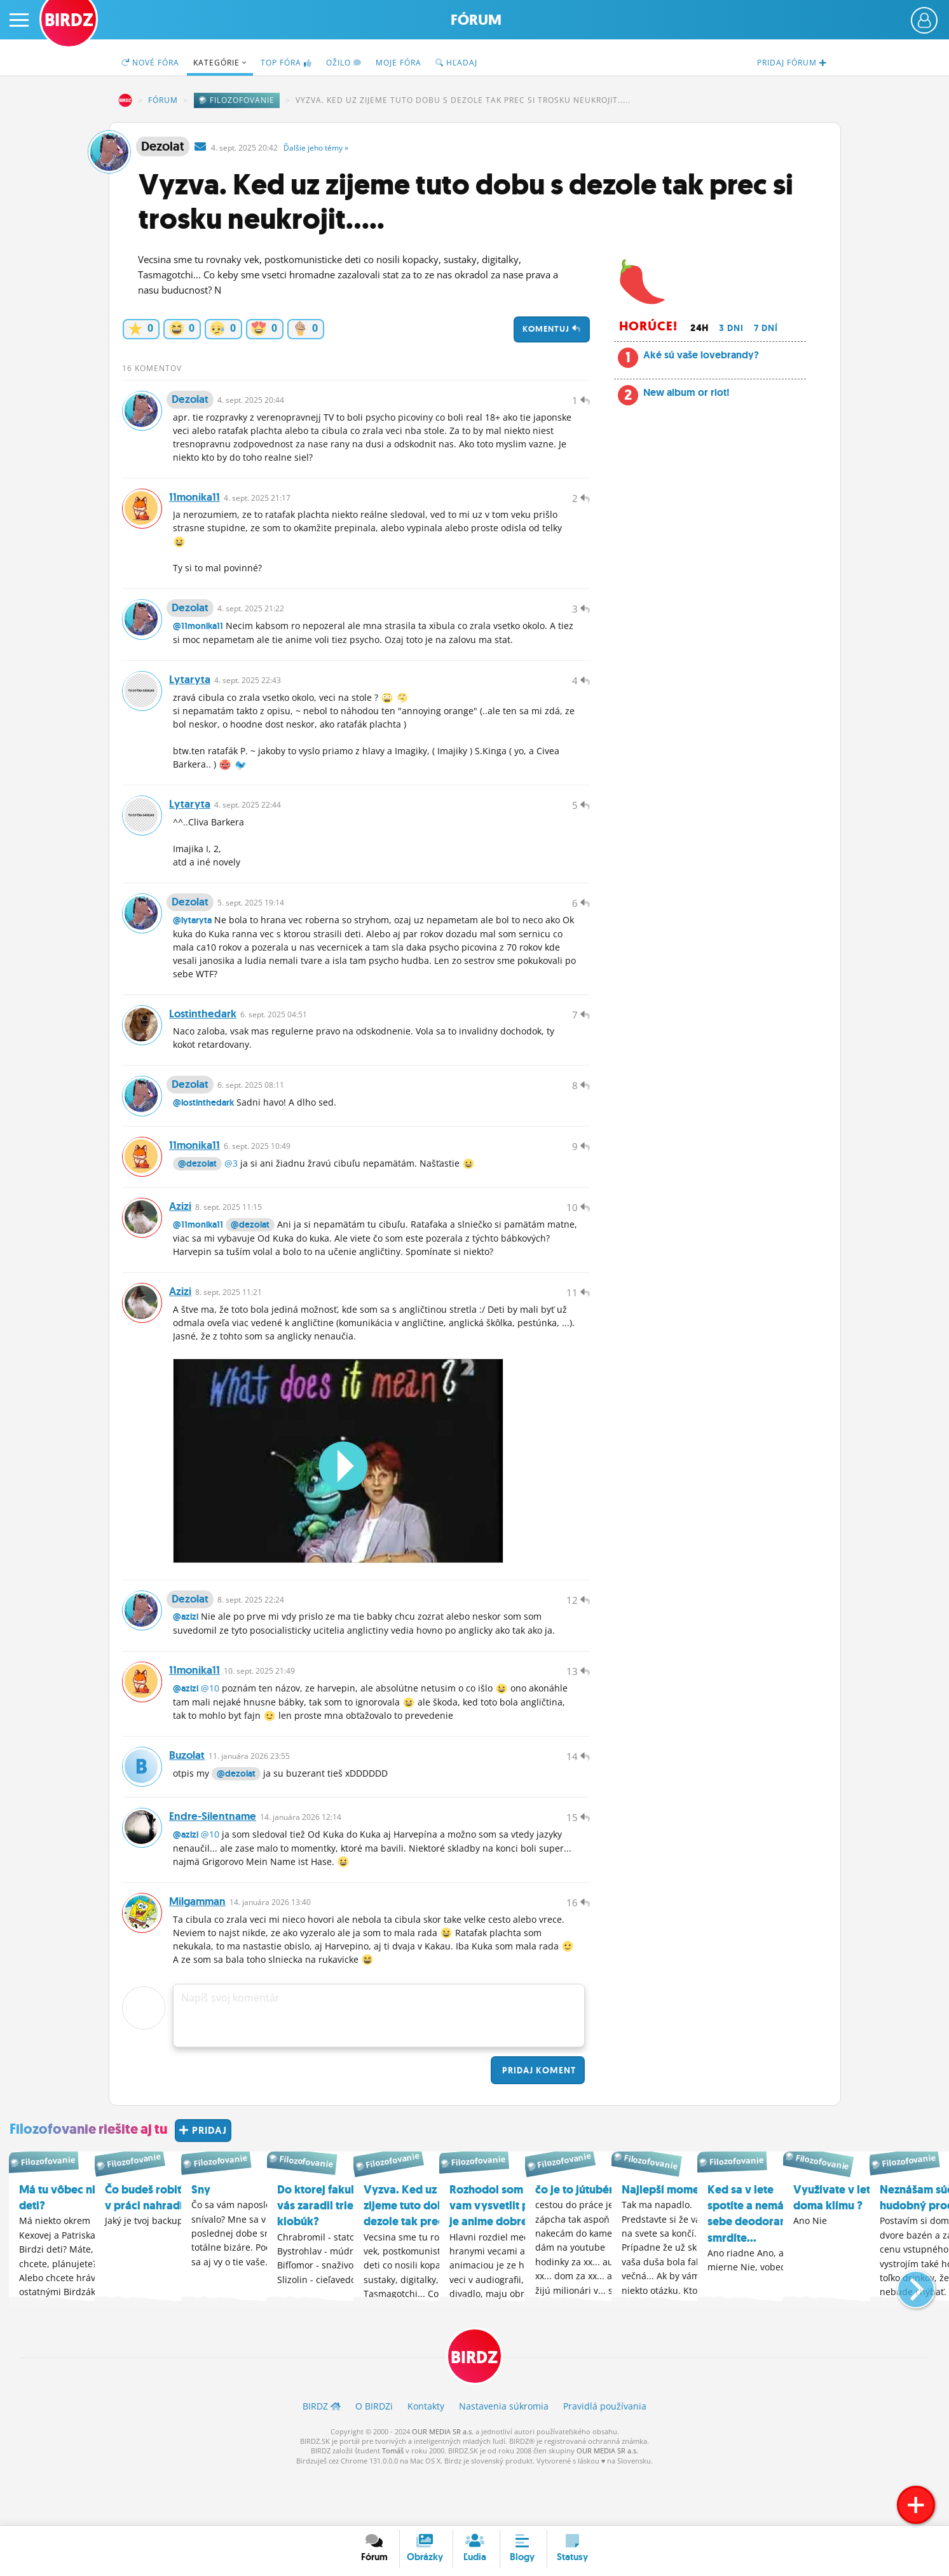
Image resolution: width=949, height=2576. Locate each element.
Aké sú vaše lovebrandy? (701, 355)
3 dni (731, 328)
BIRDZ (125, 100)
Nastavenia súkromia (504, 2459)
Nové (150, 62)
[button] (905, 2336)
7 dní (766, 328)
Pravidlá (604, 2459)
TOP (286, 62)
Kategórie (220, 62)
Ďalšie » (315, 147)
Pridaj (538, 2123)
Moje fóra (398, 62)
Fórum (476, 20)
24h (699, 328)
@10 (210, 1731)
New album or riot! (686, 392)
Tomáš (393, 2504)
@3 (231, 1193)
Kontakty (425, 2459)
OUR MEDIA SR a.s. (443, 2484)
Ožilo (344, 62)
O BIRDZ (374, 2459)
